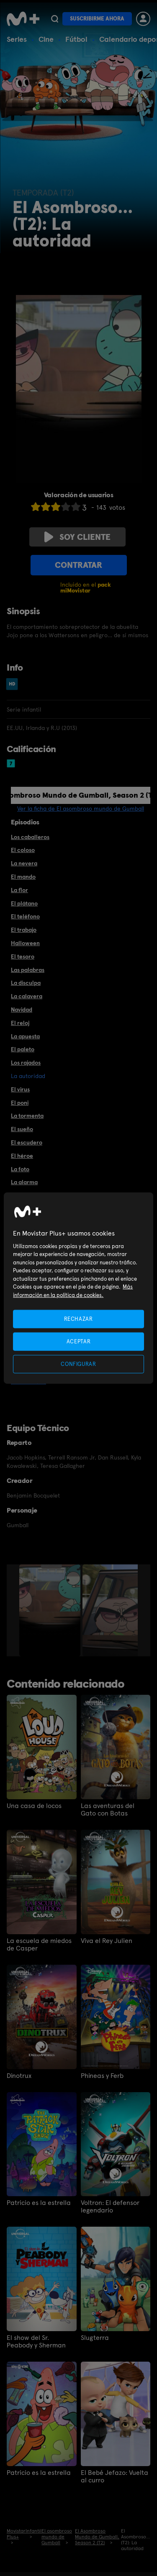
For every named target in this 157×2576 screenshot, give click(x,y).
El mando (23, 876)
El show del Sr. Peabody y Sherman (36, 2341)
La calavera (26, 996)
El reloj (20, 1023)
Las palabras (27, 969)
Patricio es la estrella (39, 2203)
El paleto (22, 1049)
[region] (78, 1288)
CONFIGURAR (78, 1364)
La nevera (24, 863)
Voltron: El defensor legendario (110, 2206)
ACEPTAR (79, 1341)
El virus (20, 1089)
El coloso (23, 850)
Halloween (25, 943)
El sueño (22, 1129)
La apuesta (25, 1036)
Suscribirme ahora (97, 18)
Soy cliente (77, 536)
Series (17, 39)
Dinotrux (19, 2076)
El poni (19, 1102)
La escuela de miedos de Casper (39, 1944)
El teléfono (25, 916)
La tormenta (27, 1115)
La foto (20, 1169)
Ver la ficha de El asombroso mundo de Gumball (80, 808)
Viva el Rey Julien (106, 1941)
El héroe (22, 1155)
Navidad (21, 1009)
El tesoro (22, 956)
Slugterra (95, 2338)
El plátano (24, 903)
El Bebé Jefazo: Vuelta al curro (114, 2476)
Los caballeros (30, 837)
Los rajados (26, 1062)
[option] (50, 1610)
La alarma (24, 1182)
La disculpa (26, 982)
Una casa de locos (34, 1806)
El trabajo (23, 929)
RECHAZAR (78, 1318)
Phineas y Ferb (102, 2076)
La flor (19, 890)
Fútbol (76, 39)
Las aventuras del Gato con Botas (107, 1809)
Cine (46, 39)
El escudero (26, 1142)
